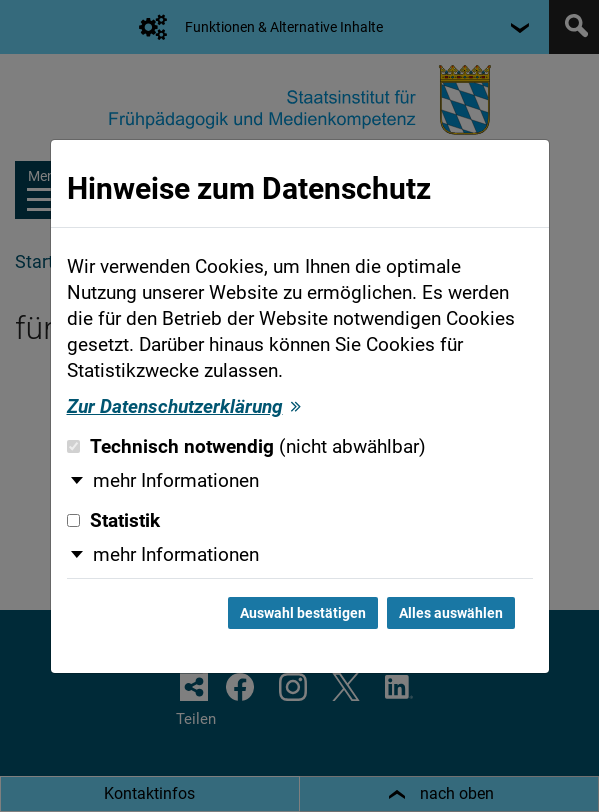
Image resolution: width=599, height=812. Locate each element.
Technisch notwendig (246, 447)
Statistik (113, 521)
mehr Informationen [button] (176, 481)
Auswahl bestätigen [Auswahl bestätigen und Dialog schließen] (303, 613)
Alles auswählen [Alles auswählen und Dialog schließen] (451, 613)
